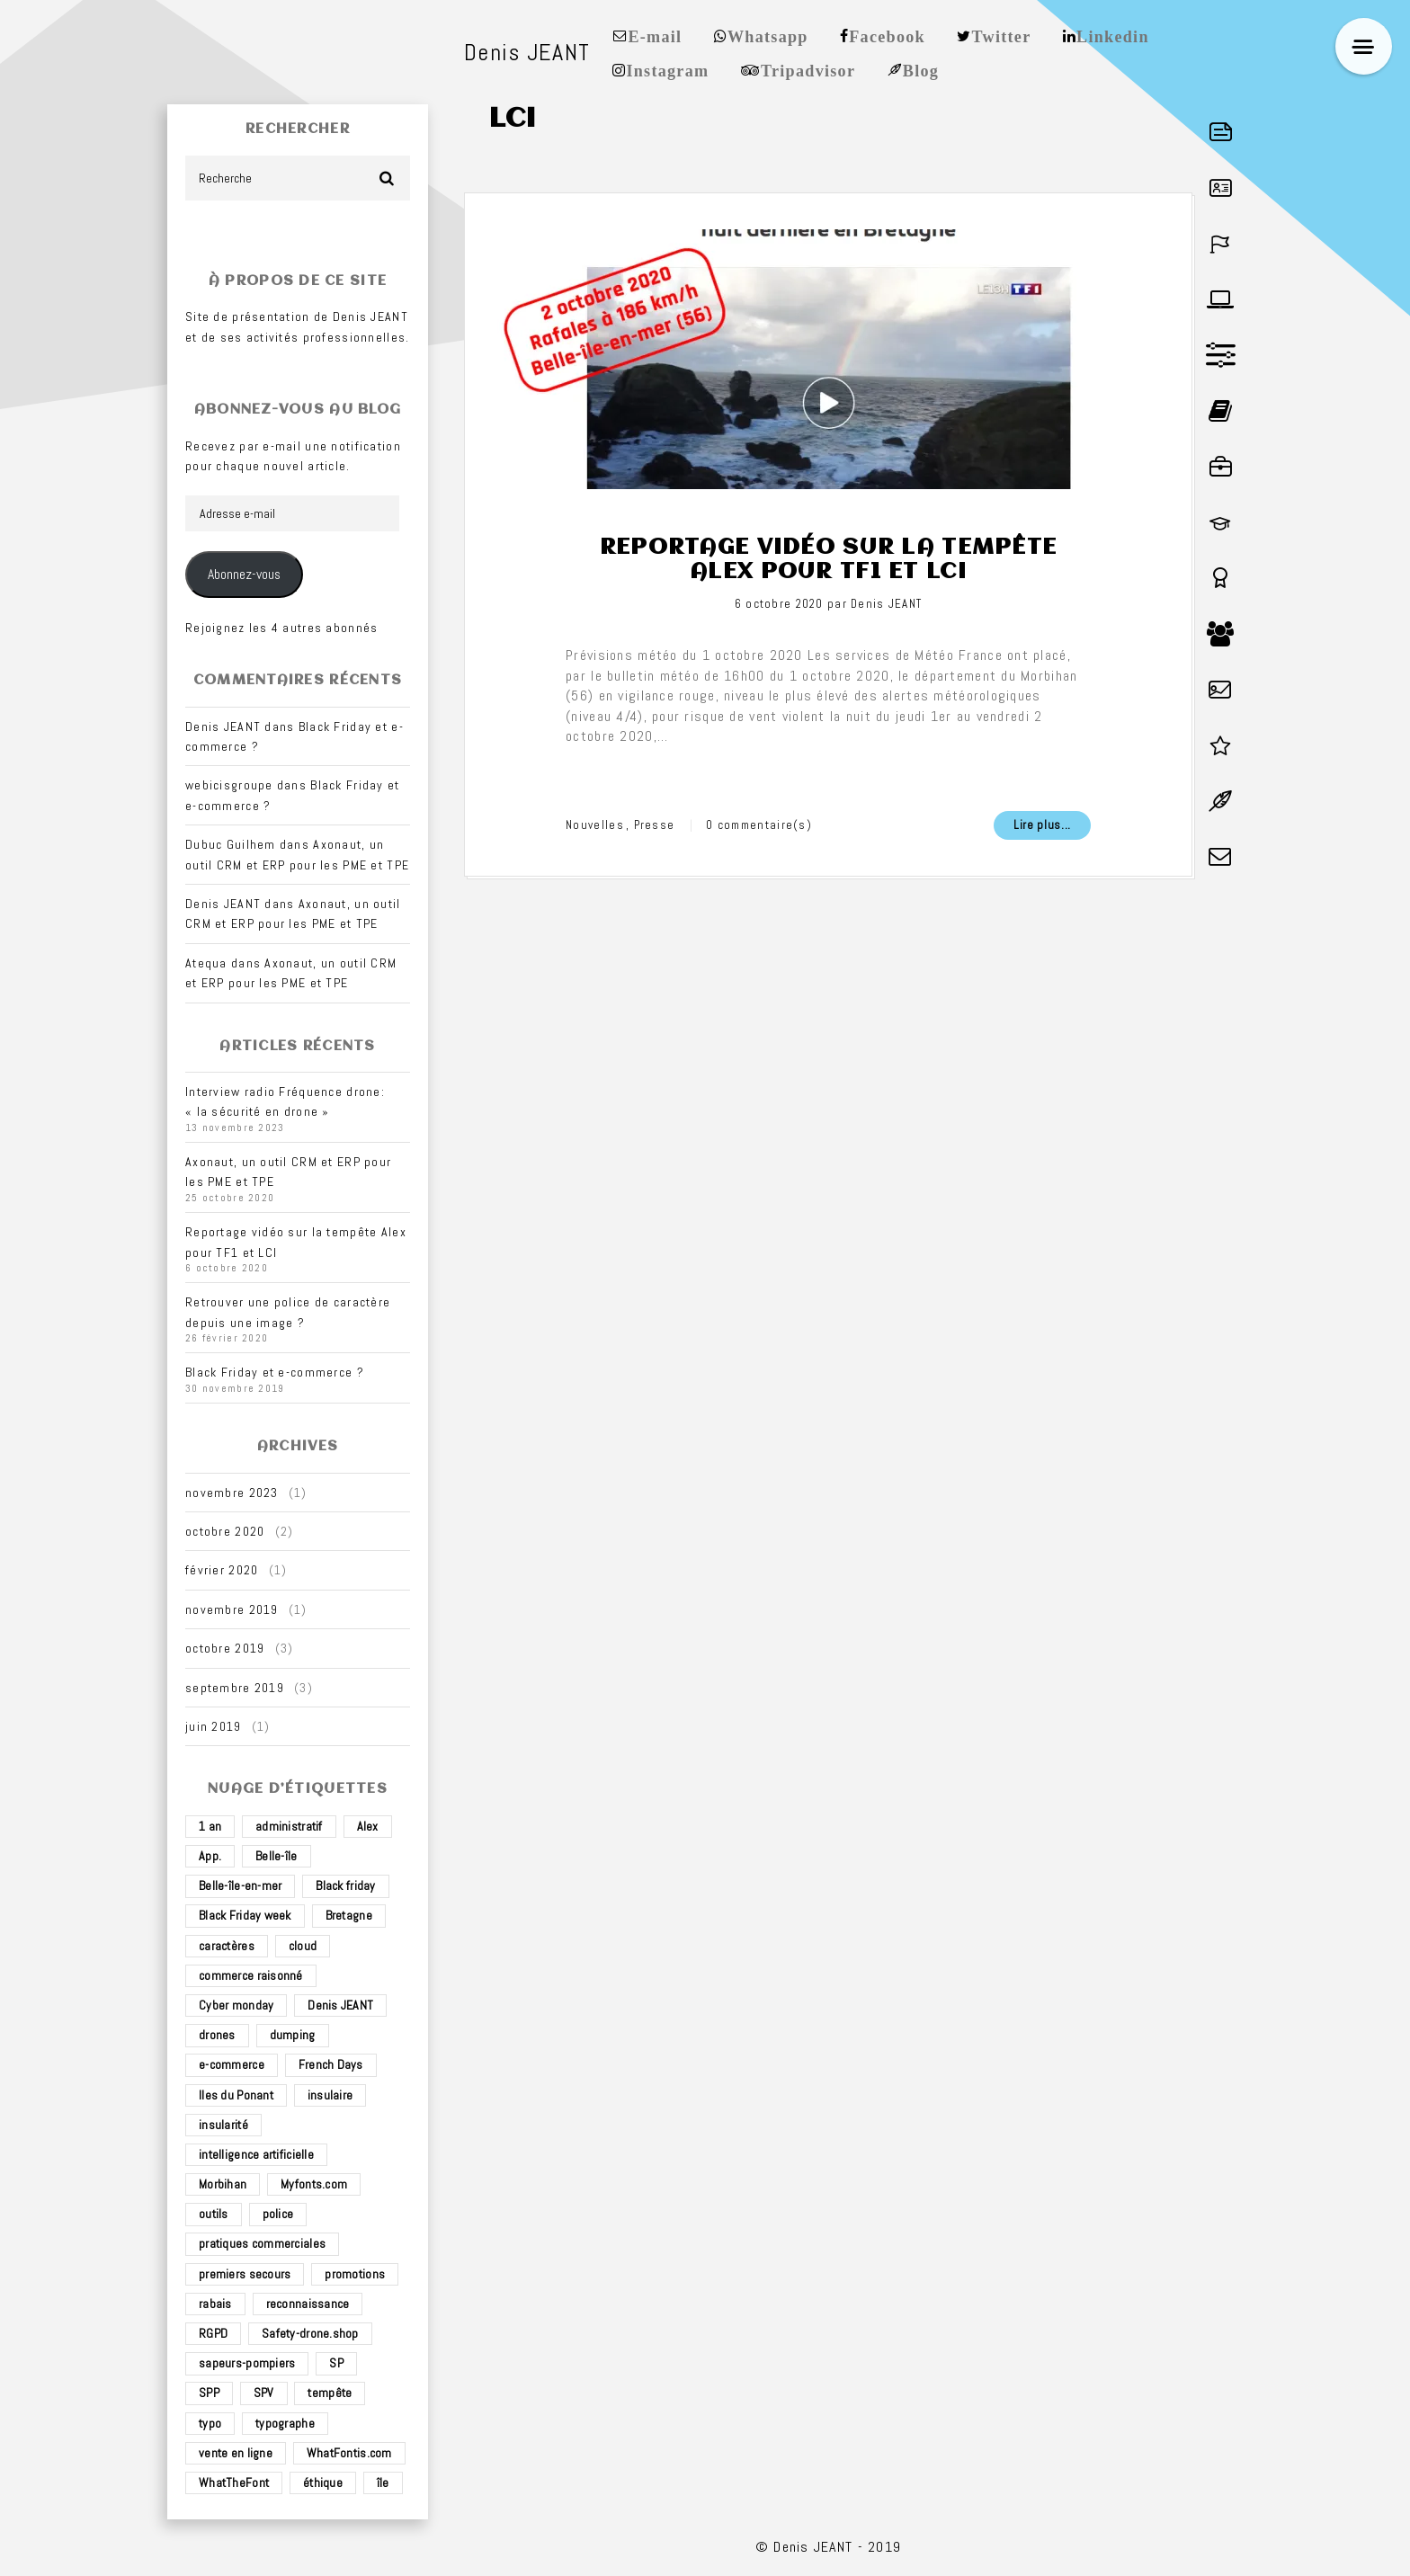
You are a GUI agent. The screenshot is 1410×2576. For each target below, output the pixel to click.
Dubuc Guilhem (230, 844)
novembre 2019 (232, 1609)
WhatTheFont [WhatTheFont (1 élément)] (234, 2482)
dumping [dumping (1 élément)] (293, 2035)
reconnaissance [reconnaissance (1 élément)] (308, 2303)
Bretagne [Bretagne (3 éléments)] (349, 1915)
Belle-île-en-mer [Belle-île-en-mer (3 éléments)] (240, 1885)
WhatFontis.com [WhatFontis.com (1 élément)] (349, 2453)
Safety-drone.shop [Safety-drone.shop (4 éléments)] (310, 2333)
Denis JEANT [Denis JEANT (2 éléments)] (340, 2005)
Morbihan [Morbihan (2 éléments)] (222, 2184)
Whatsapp (767, 35)
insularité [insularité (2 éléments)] (223, 2125)
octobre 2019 (224, 1648)
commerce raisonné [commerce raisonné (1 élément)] (251, 1975)
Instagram (667, 69)
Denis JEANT (886, 603)
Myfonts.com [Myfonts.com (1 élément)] (314, 2184)
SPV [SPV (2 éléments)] (264, 2392)
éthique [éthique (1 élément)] (323, 2482)
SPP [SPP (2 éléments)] (209, 2392)
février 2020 (221, 1570)
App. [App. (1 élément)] (210, 1856)
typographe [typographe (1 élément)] (285, 2423)
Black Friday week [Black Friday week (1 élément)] (245, 1915)
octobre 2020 (224, 1531)
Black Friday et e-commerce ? (274, 1372)
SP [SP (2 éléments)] (336, 2363)
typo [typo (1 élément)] (210, 2423)
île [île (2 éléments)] (383, 2482)
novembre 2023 (232, 1492)
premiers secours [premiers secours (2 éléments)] (244, 2274)
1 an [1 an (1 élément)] (210, 1826)
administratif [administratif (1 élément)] (289, 1826)
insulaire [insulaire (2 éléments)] (330, 2095)
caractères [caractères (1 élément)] (226, 1946)
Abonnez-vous (244, 575)
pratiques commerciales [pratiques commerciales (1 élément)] (262, 2243)
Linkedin (1112, 35)
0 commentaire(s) (759, 825)
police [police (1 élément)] (278, 2214)
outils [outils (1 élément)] (213, 2214)
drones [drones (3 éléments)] (217, 2035)
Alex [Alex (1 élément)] (368, 1826)
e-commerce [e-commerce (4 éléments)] (231, 2064)
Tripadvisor (808, 69)
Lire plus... (1042, 825)
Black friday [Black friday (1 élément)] (345, 1885)
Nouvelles (595, 825)
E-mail (655, 35)
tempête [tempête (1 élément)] (330, 2392)
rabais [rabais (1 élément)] (215, 2303)
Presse (654, 825)
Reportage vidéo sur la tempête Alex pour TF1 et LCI (828, 559)
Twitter (1001, 35)
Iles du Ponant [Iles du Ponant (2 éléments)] (236, 2095)
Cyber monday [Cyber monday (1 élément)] (236, 2005)
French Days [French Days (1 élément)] (331, 2064)
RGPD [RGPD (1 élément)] (213, 2333)
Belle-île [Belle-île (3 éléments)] (276, 1856)
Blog (921, 69)
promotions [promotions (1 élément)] (355, 2274)
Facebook (887, 35)
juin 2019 (213, 1726)
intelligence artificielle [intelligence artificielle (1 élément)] (256, 2154)
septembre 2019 (234, 1688)
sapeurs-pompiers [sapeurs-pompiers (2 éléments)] (247, 2363)
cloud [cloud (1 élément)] (303, 1946)
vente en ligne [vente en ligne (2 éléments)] (235, 2453)
